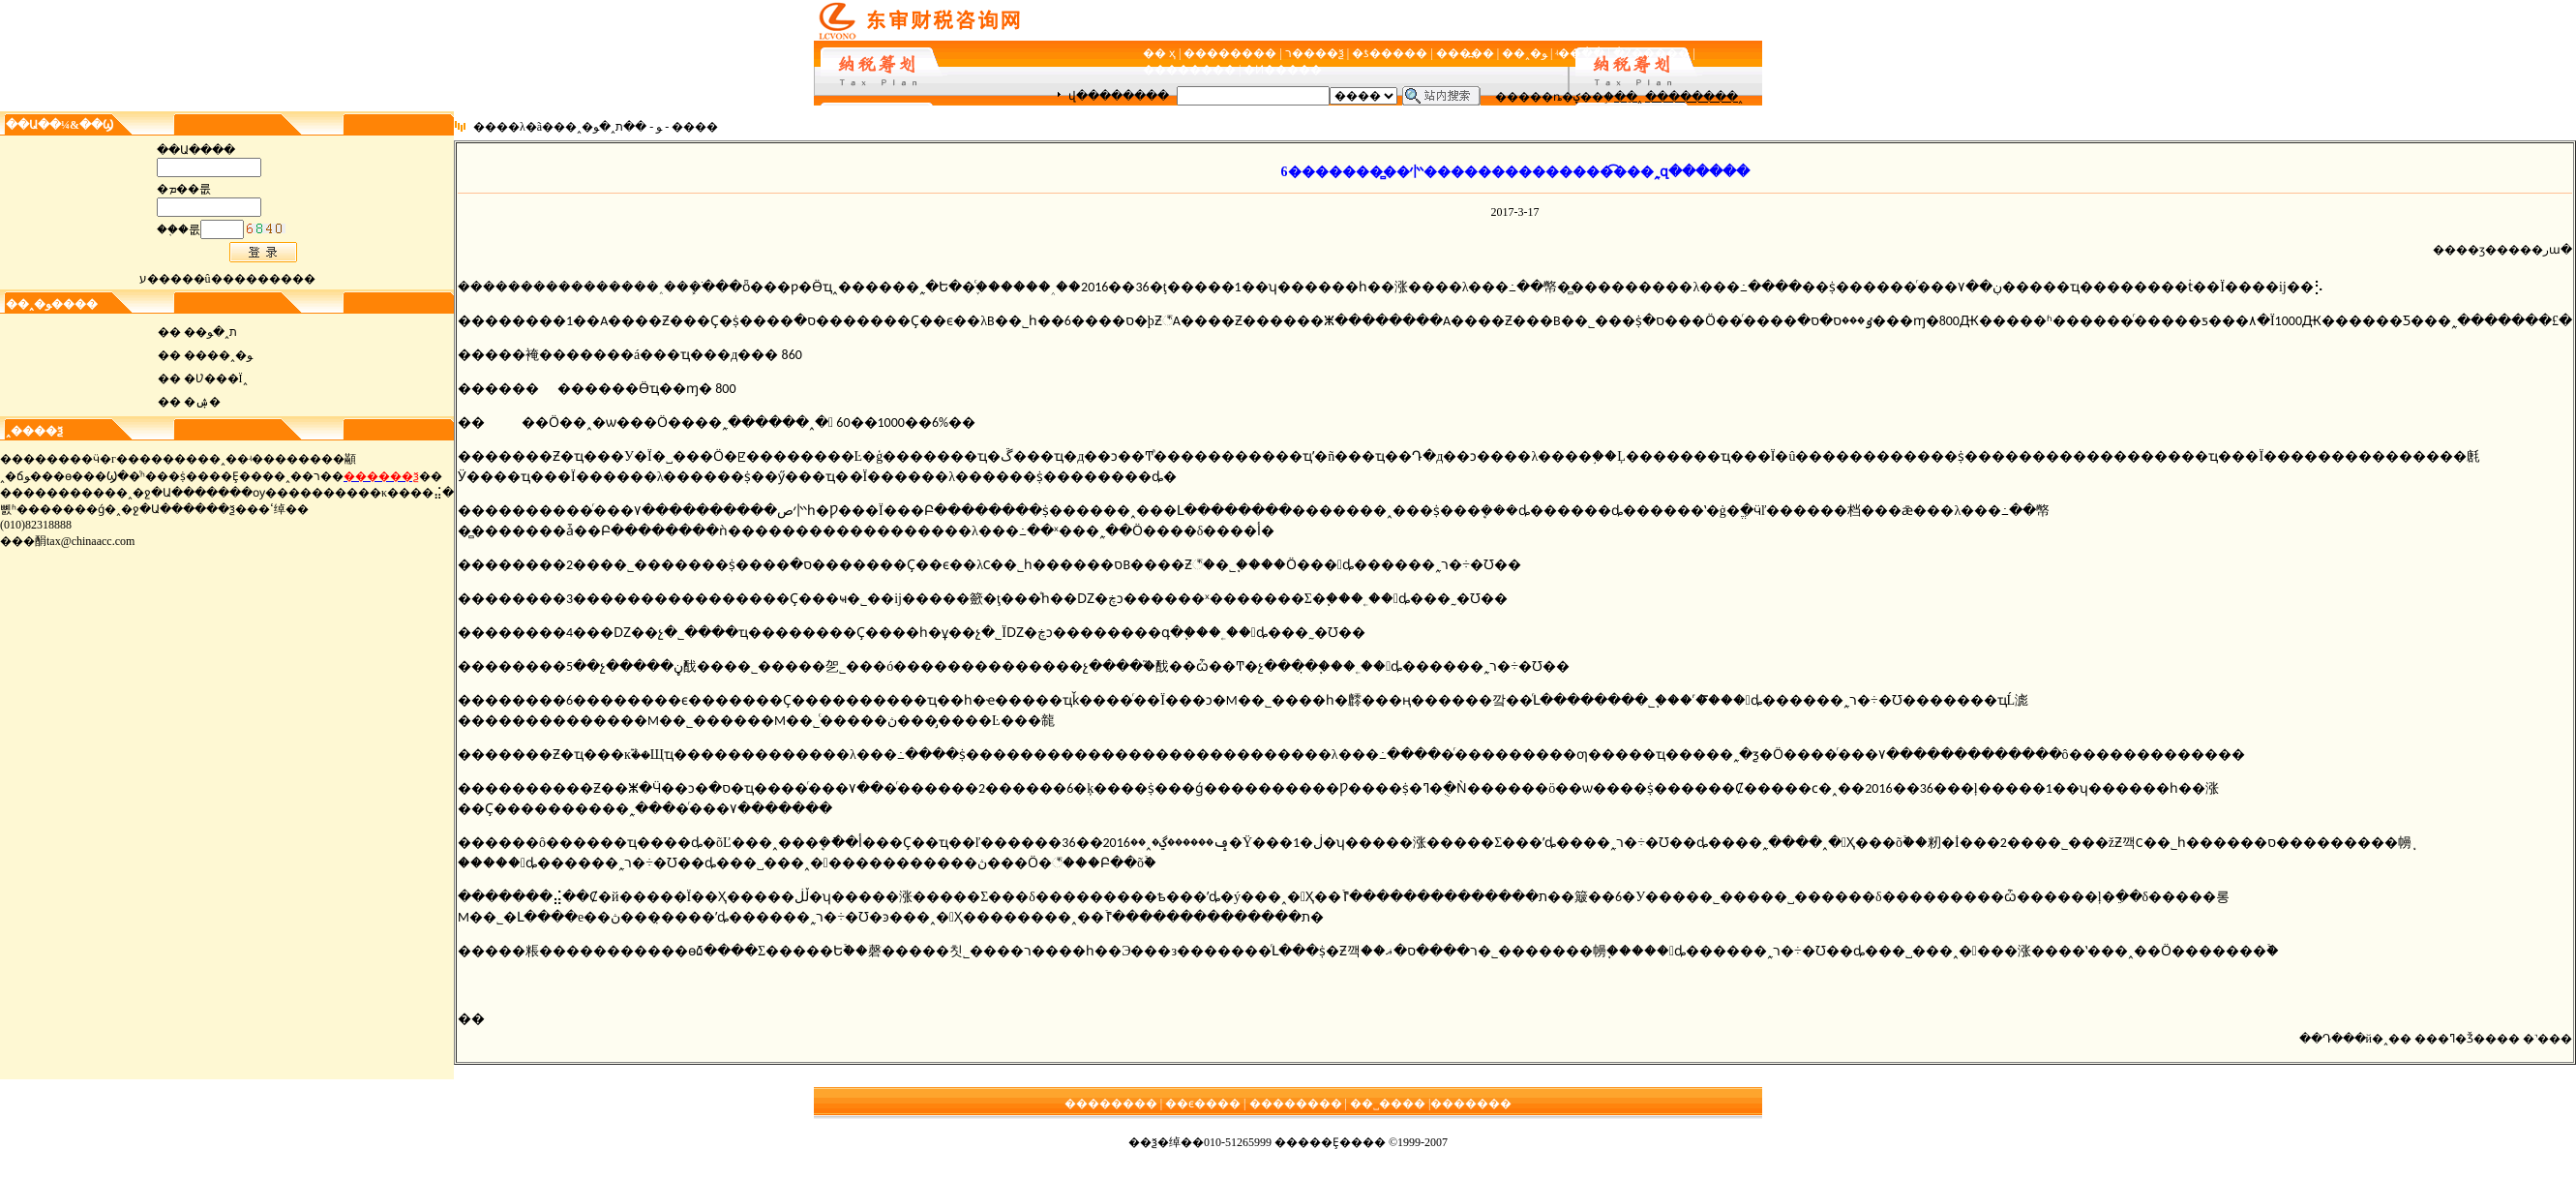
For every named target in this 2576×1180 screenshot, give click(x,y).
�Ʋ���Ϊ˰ (216, 378)
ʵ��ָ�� (1579, 53)
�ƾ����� (1389, 53)
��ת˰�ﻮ (210, 332)
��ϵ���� (1203, 1103)
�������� (1229, 53)
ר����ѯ (1314, 53)
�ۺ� (202, 401)
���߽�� (1465, 53)
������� (1471, 1103)
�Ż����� (1651, 53)
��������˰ (1694, 97)
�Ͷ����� (1282, 69)
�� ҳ (1159, 53)
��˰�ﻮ (1524, 53)
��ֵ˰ (1628, 97)
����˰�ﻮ (218, 355)
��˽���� (1387, 1103)
